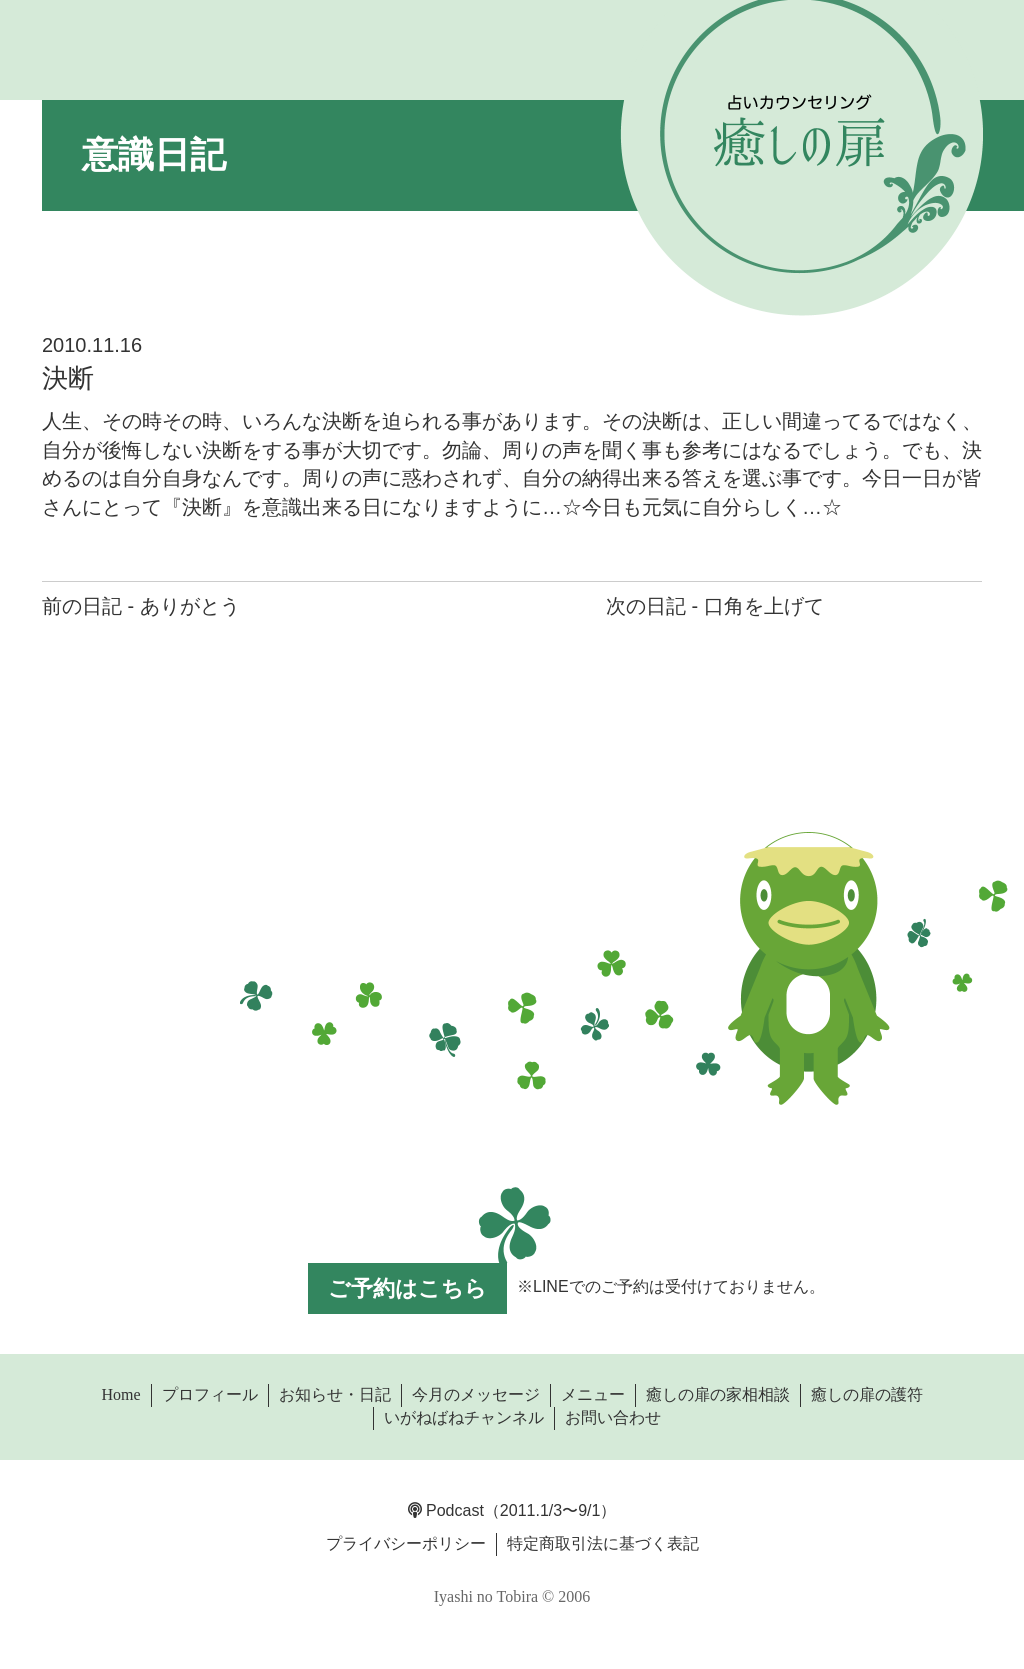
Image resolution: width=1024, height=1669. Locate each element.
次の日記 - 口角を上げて (715, 606)
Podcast (446, 1510)
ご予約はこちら (407, 1288)
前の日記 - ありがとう (141, 606)
